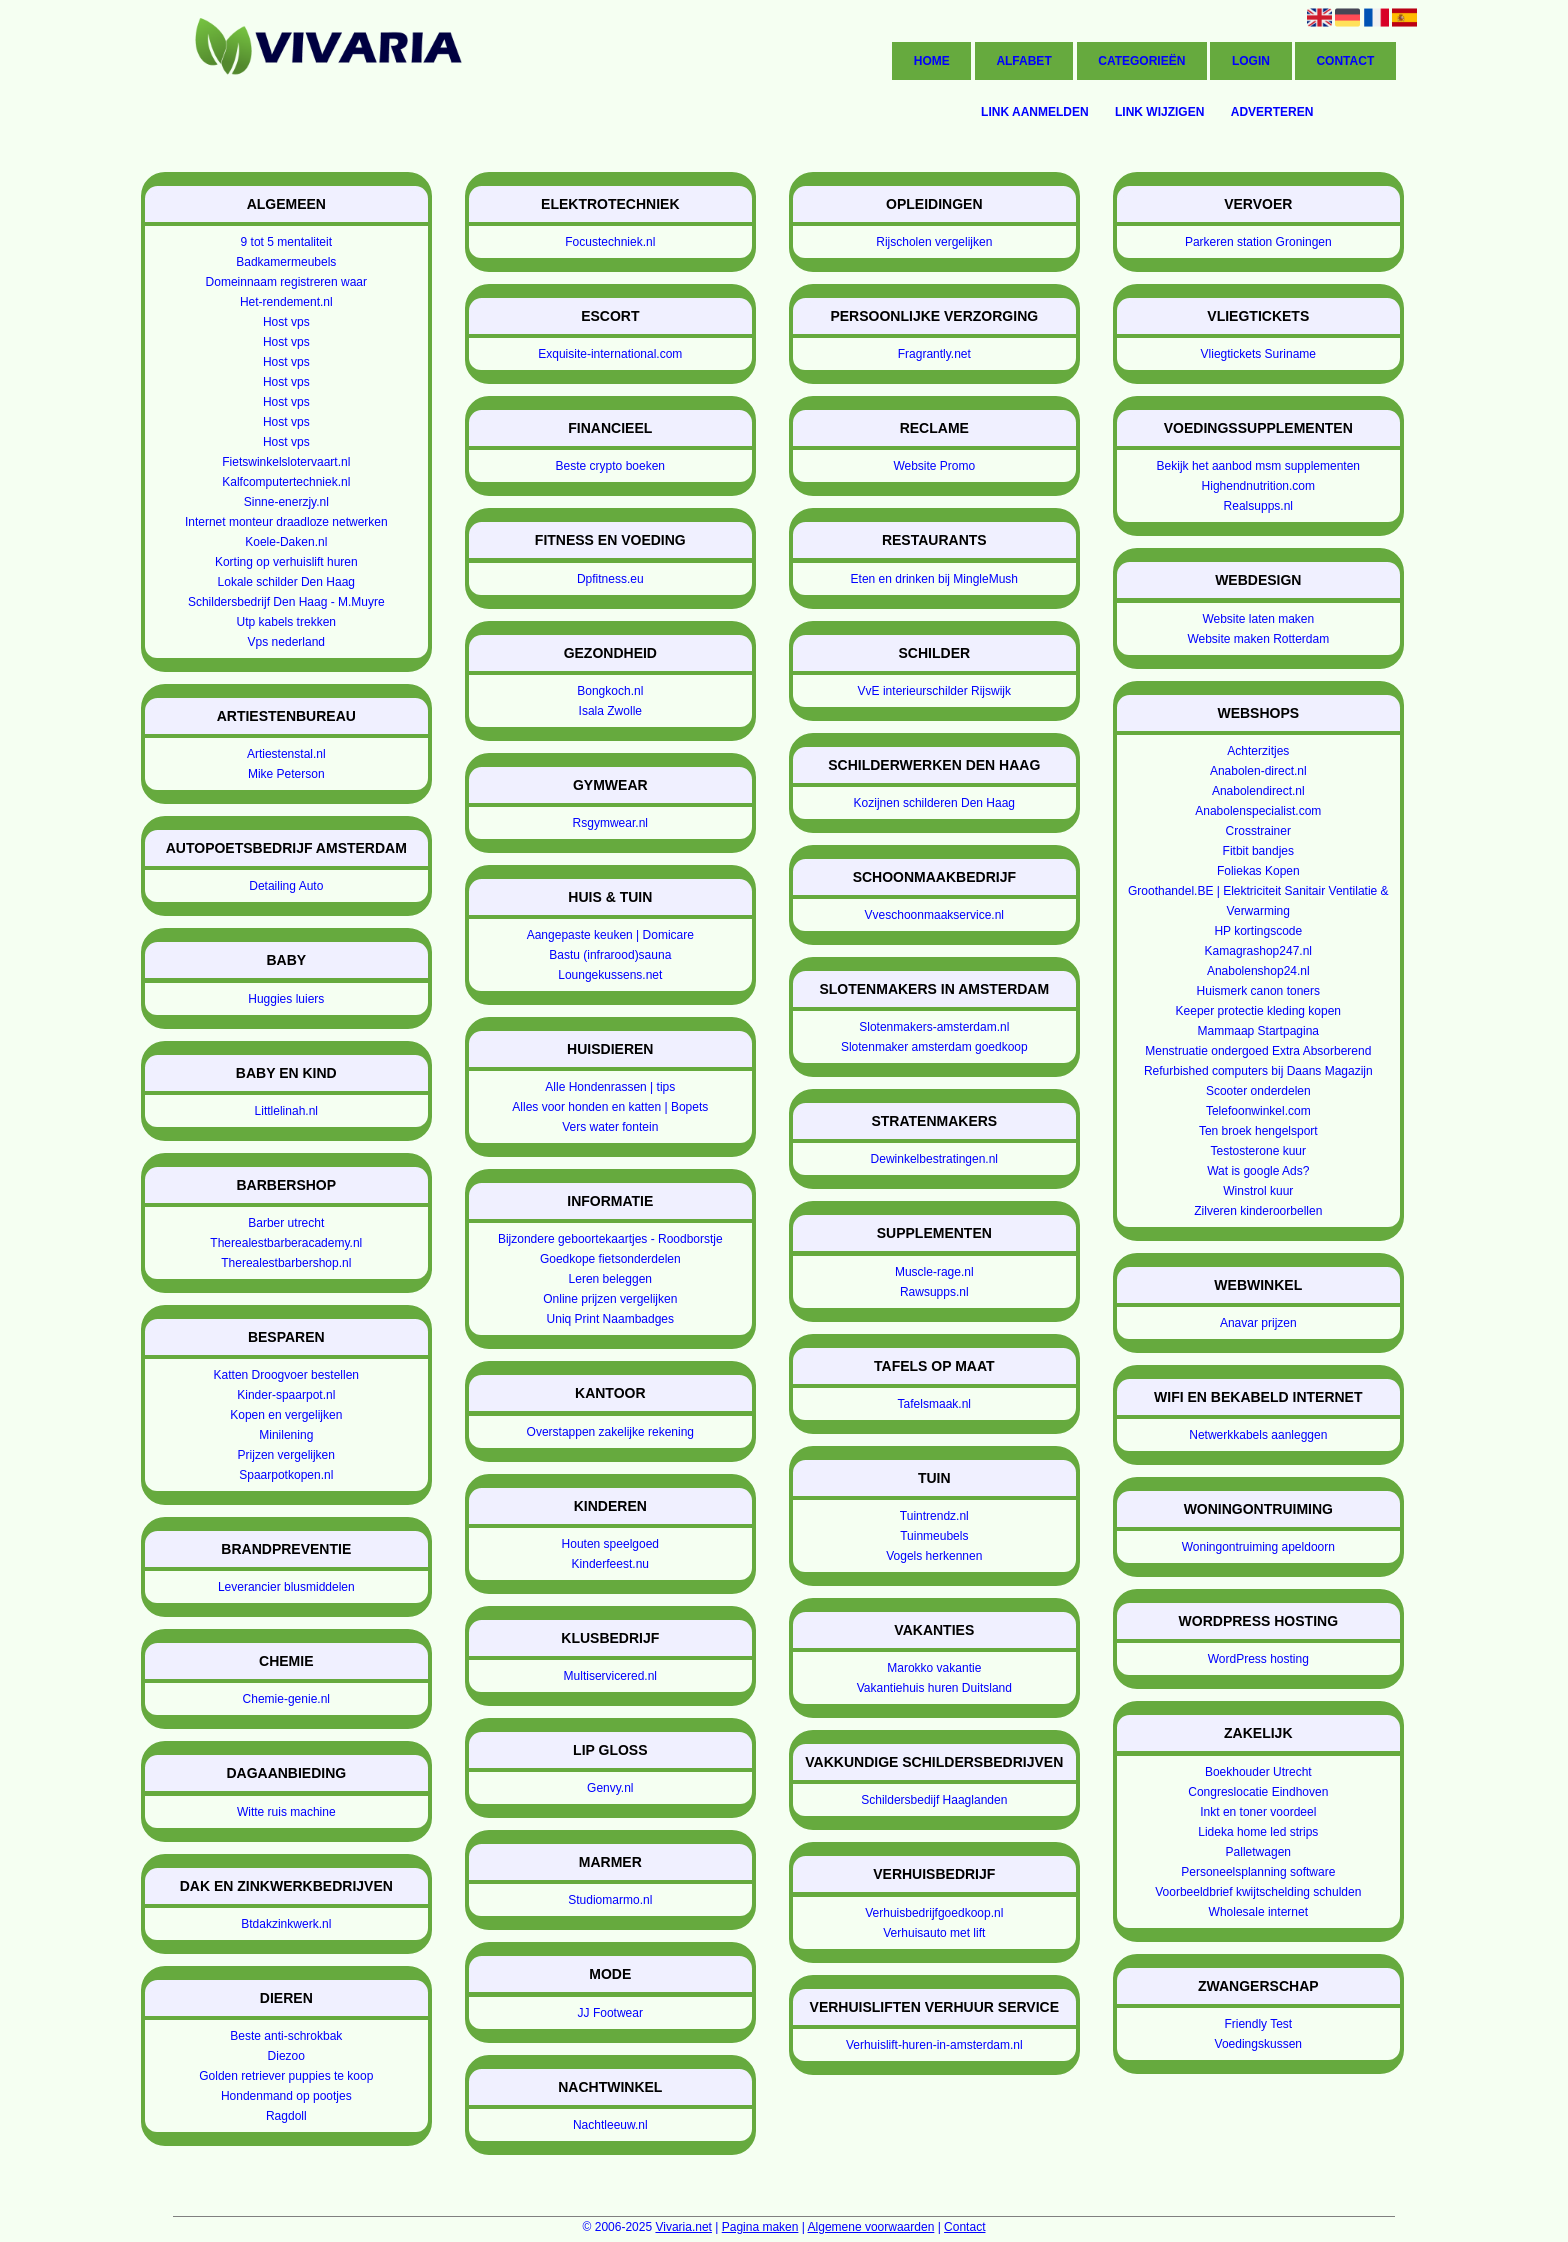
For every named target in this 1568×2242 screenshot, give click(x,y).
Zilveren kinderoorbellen (1258, 1211)
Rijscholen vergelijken (934, 242)
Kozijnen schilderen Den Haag (934, 803)
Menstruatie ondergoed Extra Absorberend (1258, 1051)
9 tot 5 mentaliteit (286, 242)
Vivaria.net (683, 2227)
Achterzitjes (1258, 751)
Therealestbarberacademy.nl (286, 1243)
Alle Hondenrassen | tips (610, 1087)
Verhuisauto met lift (934, 1933)
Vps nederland (286, 642)
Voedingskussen (1258, 2044)
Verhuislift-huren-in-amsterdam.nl (934, 2045)
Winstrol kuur (1258, 1191)
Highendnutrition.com (1258, 486)
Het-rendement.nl (286, 302)
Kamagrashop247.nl (1258, 951)
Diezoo (286, 2056)
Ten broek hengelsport (1258, 1131)
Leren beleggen (610, 1279)
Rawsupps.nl (934, 1292)
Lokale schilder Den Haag (286, 582)
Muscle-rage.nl (934, 1272)
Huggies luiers (286, 999)
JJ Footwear (610, 2013)
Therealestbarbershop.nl (286, 1263)
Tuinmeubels (934, 1536)
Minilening (286, 1435)
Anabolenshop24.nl (1258, 971)
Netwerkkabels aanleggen (1258, 1435)
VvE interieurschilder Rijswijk (934, 691)
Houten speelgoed (610, 1544)
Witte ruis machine (286, 1812)
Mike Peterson (286, 774)
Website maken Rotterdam (1258, 639)
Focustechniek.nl (610, 242)
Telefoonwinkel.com (1258, 1111)
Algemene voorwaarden (871, 2227)
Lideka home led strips (1258, 1832)
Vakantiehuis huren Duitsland (934, 1688)
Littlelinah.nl (286, 1111)
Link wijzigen (1159, 112)
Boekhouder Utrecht (1258, 1772)
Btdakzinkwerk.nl (286, 1924)
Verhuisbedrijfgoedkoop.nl (934, 1913)
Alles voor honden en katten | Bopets (610, 1107)
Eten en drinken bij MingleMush (934, 579)
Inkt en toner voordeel (1258, 1812)
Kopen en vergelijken (286, 1415)
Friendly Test (1258, 2024)
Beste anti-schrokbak (286, 2036)
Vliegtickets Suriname (1258, 354)
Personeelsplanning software (1258, 1872)
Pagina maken (760, 2227)
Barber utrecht (286, 1223)
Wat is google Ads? (1258, 1171)
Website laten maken (1258, 619)
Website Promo (934, 466)
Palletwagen (1258, 1852)
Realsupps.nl (1258, 506)
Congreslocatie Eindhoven (1258, 1792)
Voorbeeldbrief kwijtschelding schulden (1258, 1892)
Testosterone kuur (1258, 1151)
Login (1251, 61)
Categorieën (1141, 61)
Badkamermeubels (286, 262)
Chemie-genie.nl (286, 1699)
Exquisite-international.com (610, 354)
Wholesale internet (1258, 1912)
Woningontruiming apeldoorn (1258, 1547)
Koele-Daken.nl (286, 542)
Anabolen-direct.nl (1258, 771)
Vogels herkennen (934, 1556)
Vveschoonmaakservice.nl (934, 915)
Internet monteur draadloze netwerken (286, 522)
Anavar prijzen (1258, 1323)
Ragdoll (286, 2116)
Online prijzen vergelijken (610, 1299)
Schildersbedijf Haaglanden (934, 1800)
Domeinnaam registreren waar (286, 282)
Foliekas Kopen (1258, 871)
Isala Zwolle (610, 711)
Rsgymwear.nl (610, 823)
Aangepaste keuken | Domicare (610, 935)
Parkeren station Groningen (1258, 242)
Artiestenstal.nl (286, 754)
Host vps (286, 322)
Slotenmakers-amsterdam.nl (934, 1027)
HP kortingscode (1258, 931)
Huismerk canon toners (1258, 991)
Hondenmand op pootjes (286, 2096)
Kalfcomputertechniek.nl (286, 482)
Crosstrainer (1258, 831)
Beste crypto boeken (610, 466)
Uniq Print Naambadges (610, 1319)
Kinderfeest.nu (610, 1564)
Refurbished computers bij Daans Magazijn (1258, 1071)
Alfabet (1023, 61)
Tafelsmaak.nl (934, 1404)
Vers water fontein (610, 1127)
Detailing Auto (286, 886)
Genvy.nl (610, 1788)
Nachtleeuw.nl (610, 2125)
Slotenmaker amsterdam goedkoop (934, 1047)
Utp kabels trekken (286, 622)
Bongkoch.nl (610, 691)
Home (932, 61)
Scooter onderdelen (1258, 1091)
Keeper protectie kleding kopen (1258, 1011)
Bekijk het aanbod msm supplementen (1258, 466)
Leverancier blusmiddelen (286, 1587)
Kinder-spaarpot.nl (286, 1395)
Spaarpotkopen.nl (286, 1475)
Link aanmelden (1035, 112)
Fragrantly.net (934, 354)
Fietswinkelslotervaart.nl (286, 462)
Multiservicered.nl (610, 1676)
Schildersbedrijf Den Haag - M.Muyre (286, 602)
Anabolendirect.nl (1258, 791)
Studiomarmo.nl (610, 1900)
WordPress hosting (1258, 1659)
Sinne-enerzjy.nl (286, 502)
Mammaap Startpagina (1258, 1031)
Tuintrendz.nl (934, 1516)
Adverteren (1272, 112)
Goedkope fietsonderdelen (610, 1259)
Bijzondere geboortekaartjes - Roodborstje (610, 1239)
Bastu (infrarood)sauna (610, 955)
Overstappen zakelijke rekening (610, 1432)
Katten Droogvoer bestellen (286, 1375)
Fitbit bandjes (1258, 851)
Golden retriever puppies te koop (286, 2076)
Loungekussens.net (610, 975)
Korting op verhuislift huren (286, 562)
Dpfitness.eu (610, 579)
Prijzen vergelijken (286, 1455)
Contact (1345, 61)
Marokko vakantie (934, 1668)
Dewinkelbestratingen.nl (934, 1159)
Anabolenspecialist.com (1258, 811)
